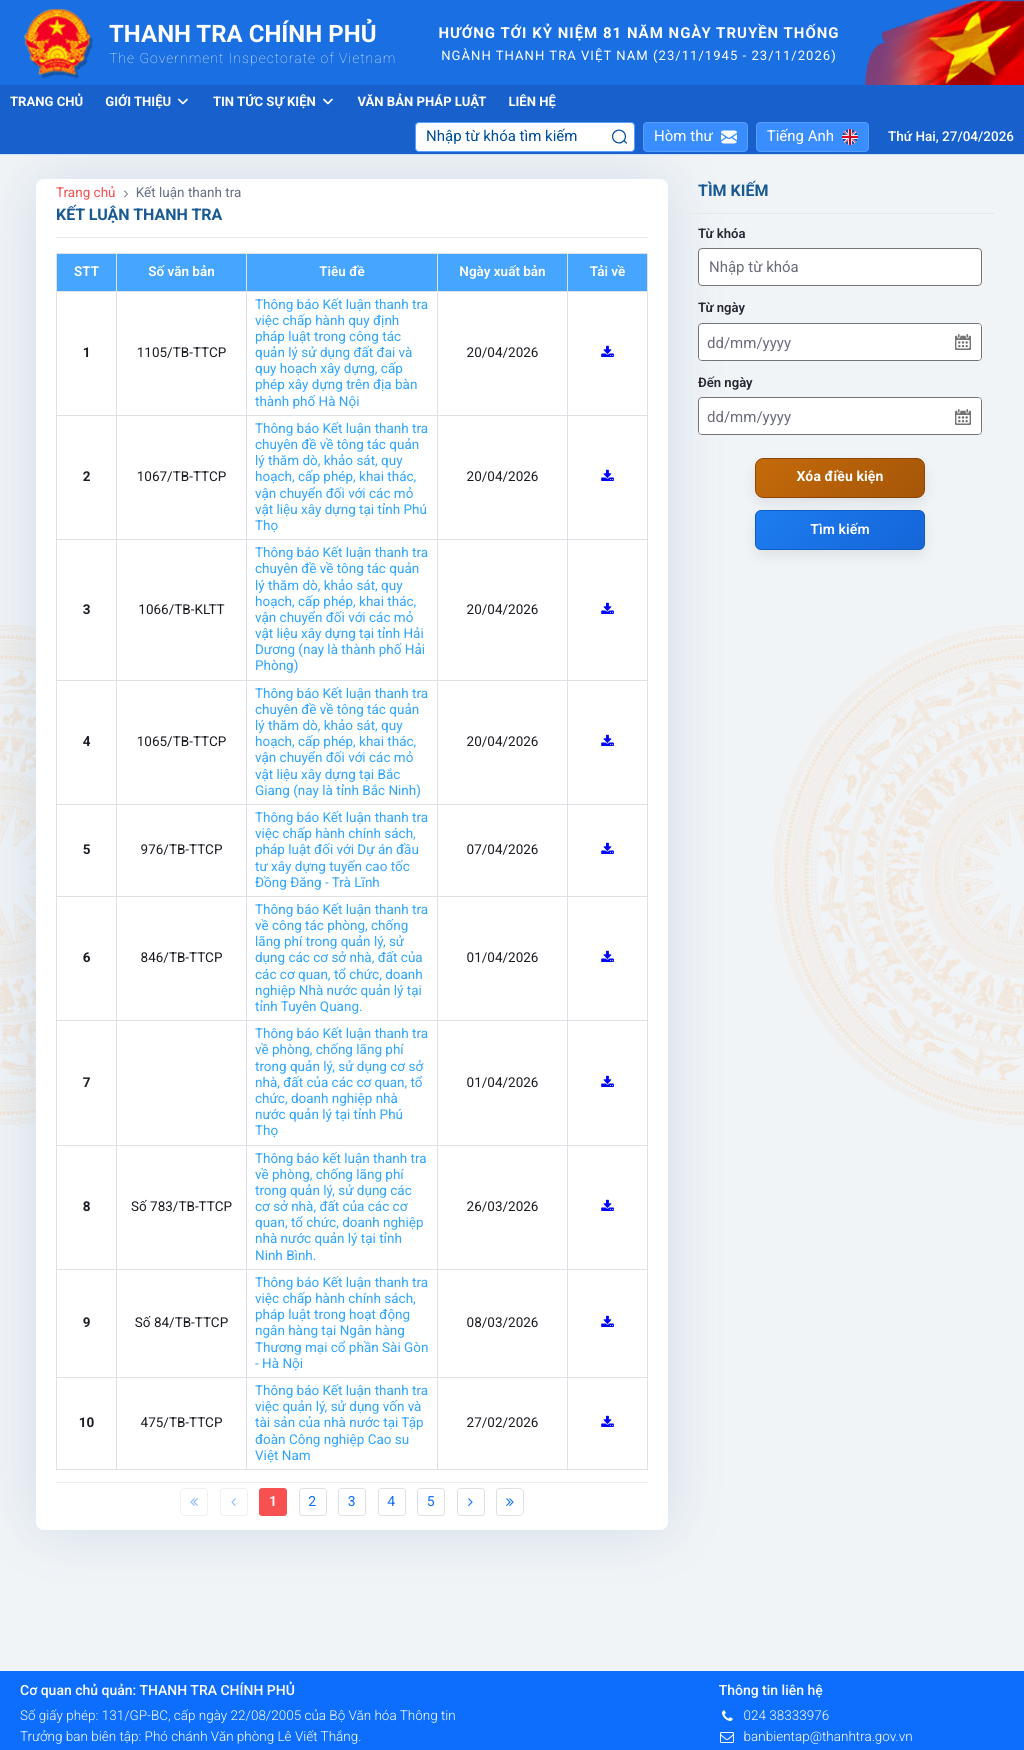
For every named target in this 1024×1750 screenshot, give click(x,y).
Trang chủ (46, 102)
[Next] (471, 1502)
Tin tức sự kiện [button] (274, 102)
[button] (695, 137)
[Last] (510, 1502)
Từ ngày (721, 308)
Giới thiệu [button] (148, 102)
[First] (194, 1502)
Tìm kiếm (840, 530)
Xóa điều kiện (840, 477)
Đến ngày (725, 383)
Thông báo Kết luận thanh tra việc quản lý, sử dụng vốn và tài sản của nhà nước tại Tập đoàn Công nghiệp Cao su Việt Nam (341, 1423)
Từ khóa (722, 234)
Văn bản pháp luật (421, 102)
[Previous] (234, 1502)
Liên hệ (531, 102)
